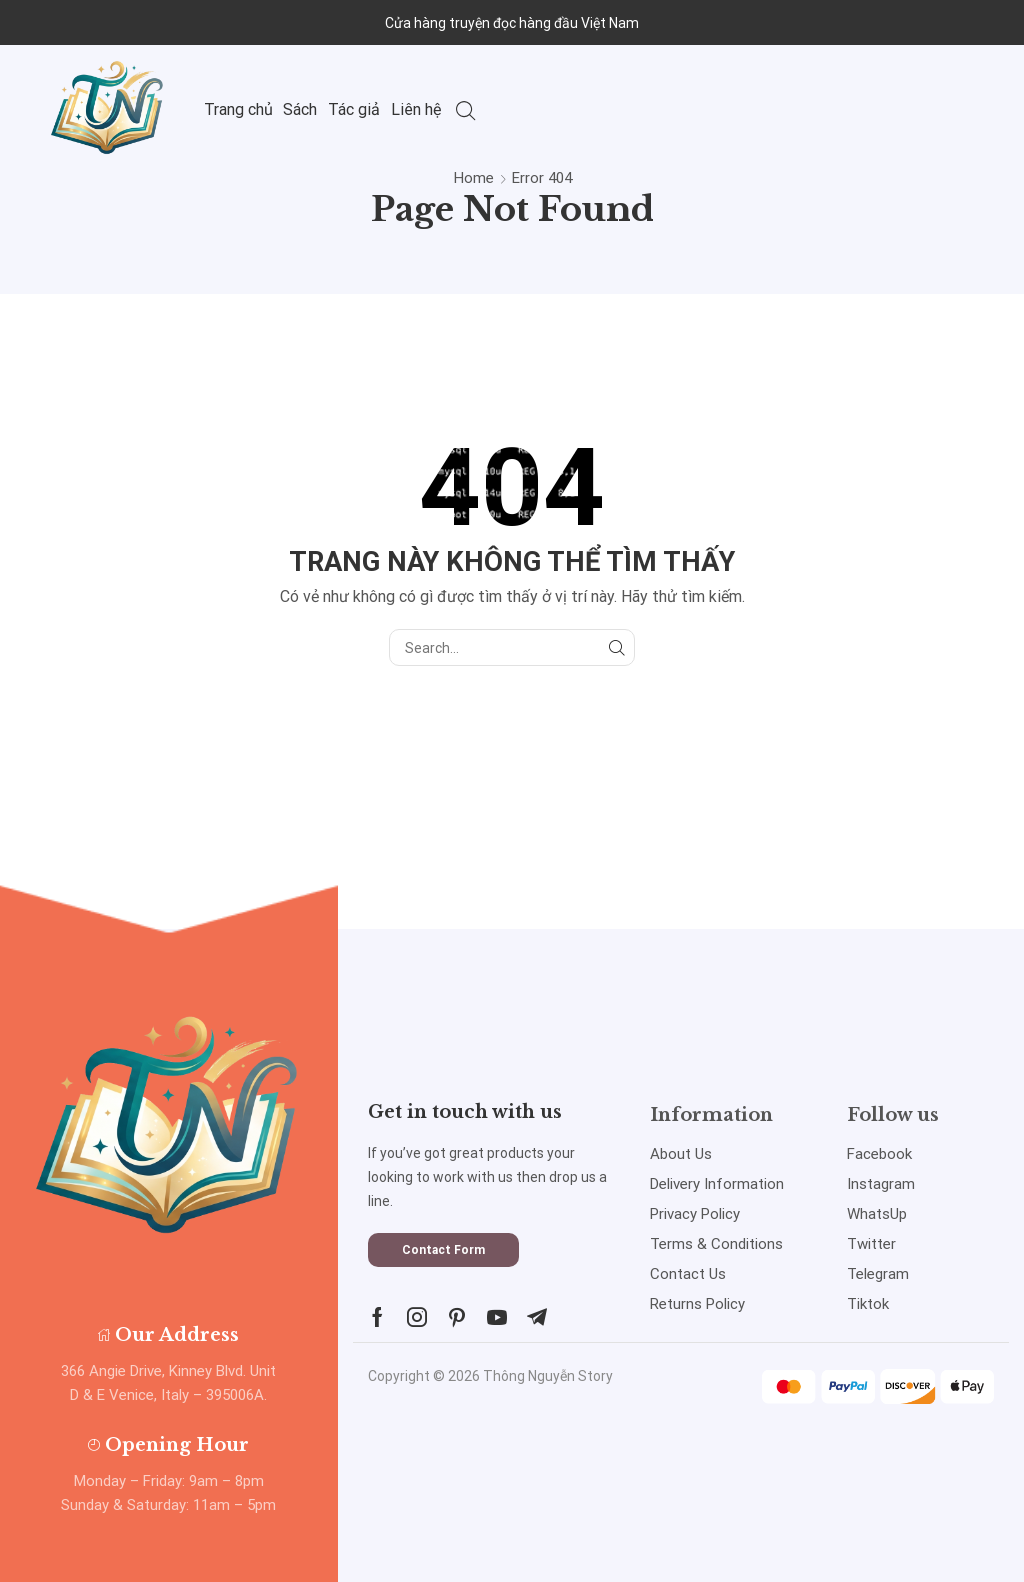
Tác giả (354, 109)
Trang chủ (238, 109)
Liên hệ (416, 109)
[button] (443, 1250)
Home (474, 178)
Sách (300, 109)
